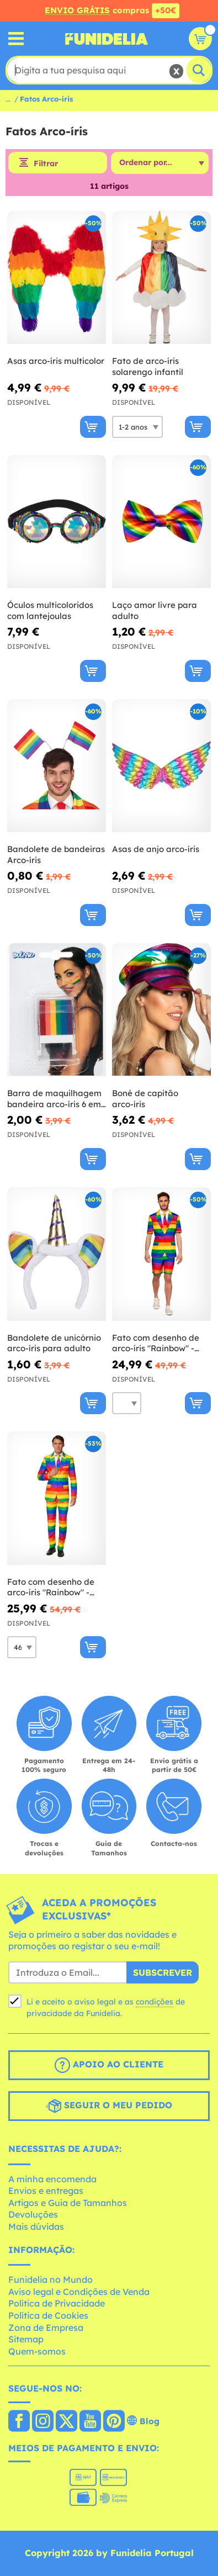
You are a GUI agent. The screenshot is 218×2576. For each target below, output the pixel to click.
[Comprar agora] (93, 427)
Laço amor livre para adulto (154, 610)
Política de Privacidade (56, 2303)
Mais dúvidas (36, 2226)
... (8, 98)
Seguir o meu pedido (109, 2106)
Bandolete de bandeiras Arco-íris (56, 854)
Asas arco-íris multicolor (55, 361)
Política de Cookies (48, 2315)
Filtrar (46, 163)
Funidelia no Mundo (50, 2279)
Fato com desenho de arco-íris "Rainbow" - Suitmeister (50, 1587)
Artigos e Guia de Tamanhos (67, 2202)
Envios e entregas (45, 2190)
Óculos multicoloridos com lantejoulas (50, 610)
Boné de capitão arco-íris (145, 1098)
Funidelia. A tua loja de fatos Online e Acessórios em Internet (106, 39)
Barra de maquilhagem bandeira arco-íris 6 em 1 (54, 1098)
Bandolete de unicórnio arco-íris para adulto (54, 1343)
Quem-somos (37, 2351)
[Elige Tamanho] (137, 427)
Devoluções (33, 2214)
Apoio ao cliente (109, 2065)
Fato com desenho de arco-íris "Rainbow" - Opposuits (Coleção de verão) (157, 1343)
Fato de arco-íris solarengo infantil (147, 366)
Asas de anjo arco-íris (155, 849)
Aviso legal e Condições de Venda (79, 2291)
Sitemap (26, 2339)
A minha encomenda (52, 2178)
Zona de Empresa (45, 2327)
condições (154, 2002)
